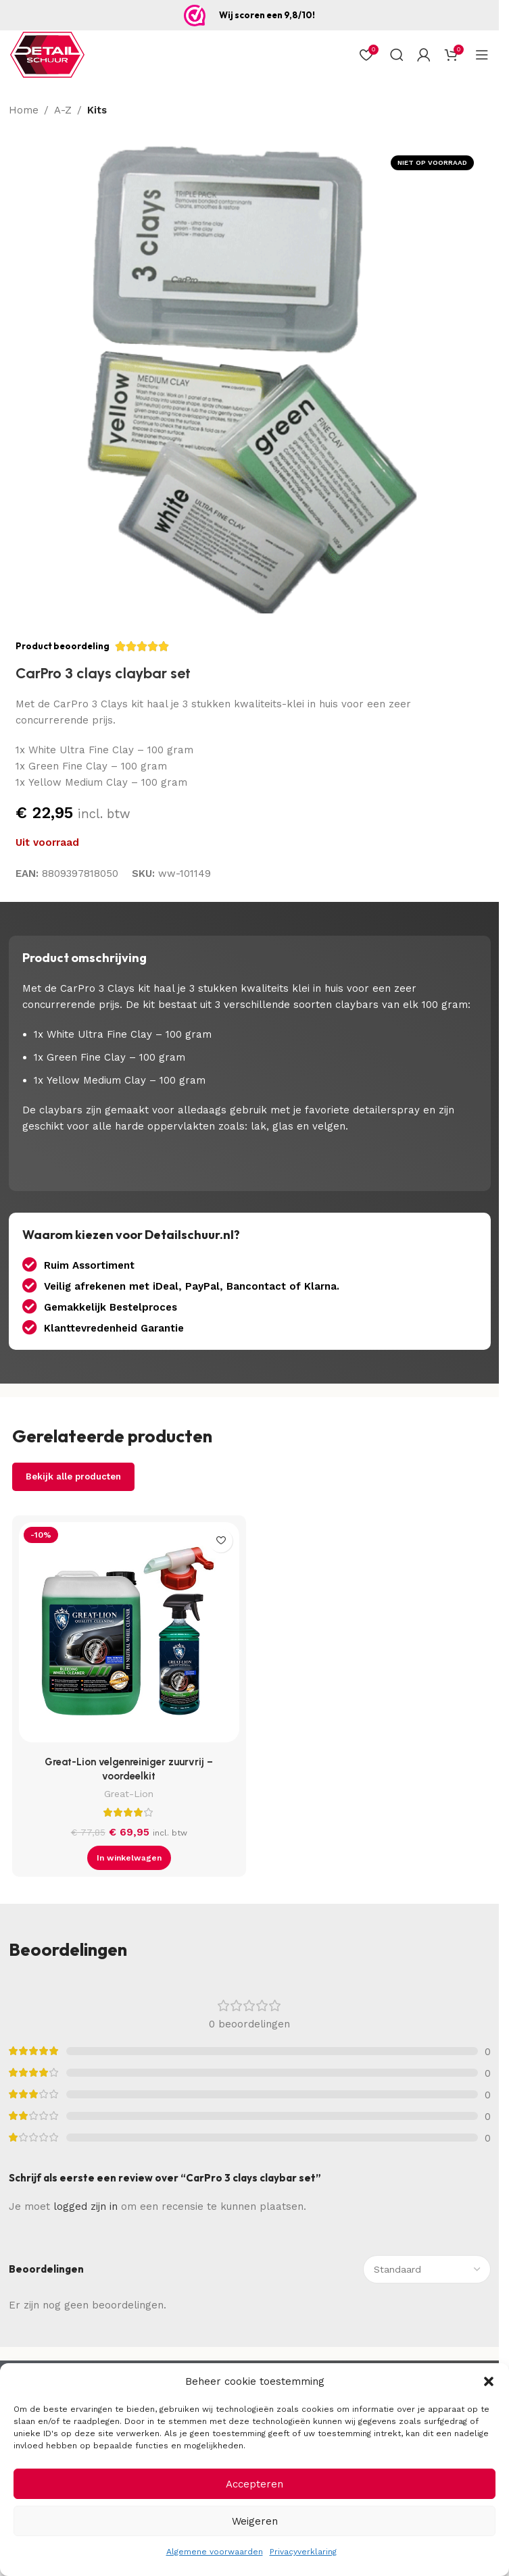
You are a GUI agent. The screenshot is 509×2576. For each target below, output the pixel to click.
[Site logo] (47, 54)
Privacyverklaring (303, 2551)
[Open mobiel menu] (481, 54)
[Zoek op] (396, 54)
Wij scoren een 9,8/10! (267, 14)
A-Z (63, 110)
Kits (97, 110)
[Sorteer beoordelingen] (427, 2269)
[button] (488, 2381)
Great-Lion (128, 1793)
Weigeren (255, 2521)
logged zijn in (85, 2206)
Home (24, 110)
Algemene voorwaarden (214, 2551)
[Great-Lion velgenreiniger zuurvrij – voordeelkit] (129, 1635)
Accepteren (254, 2484)
